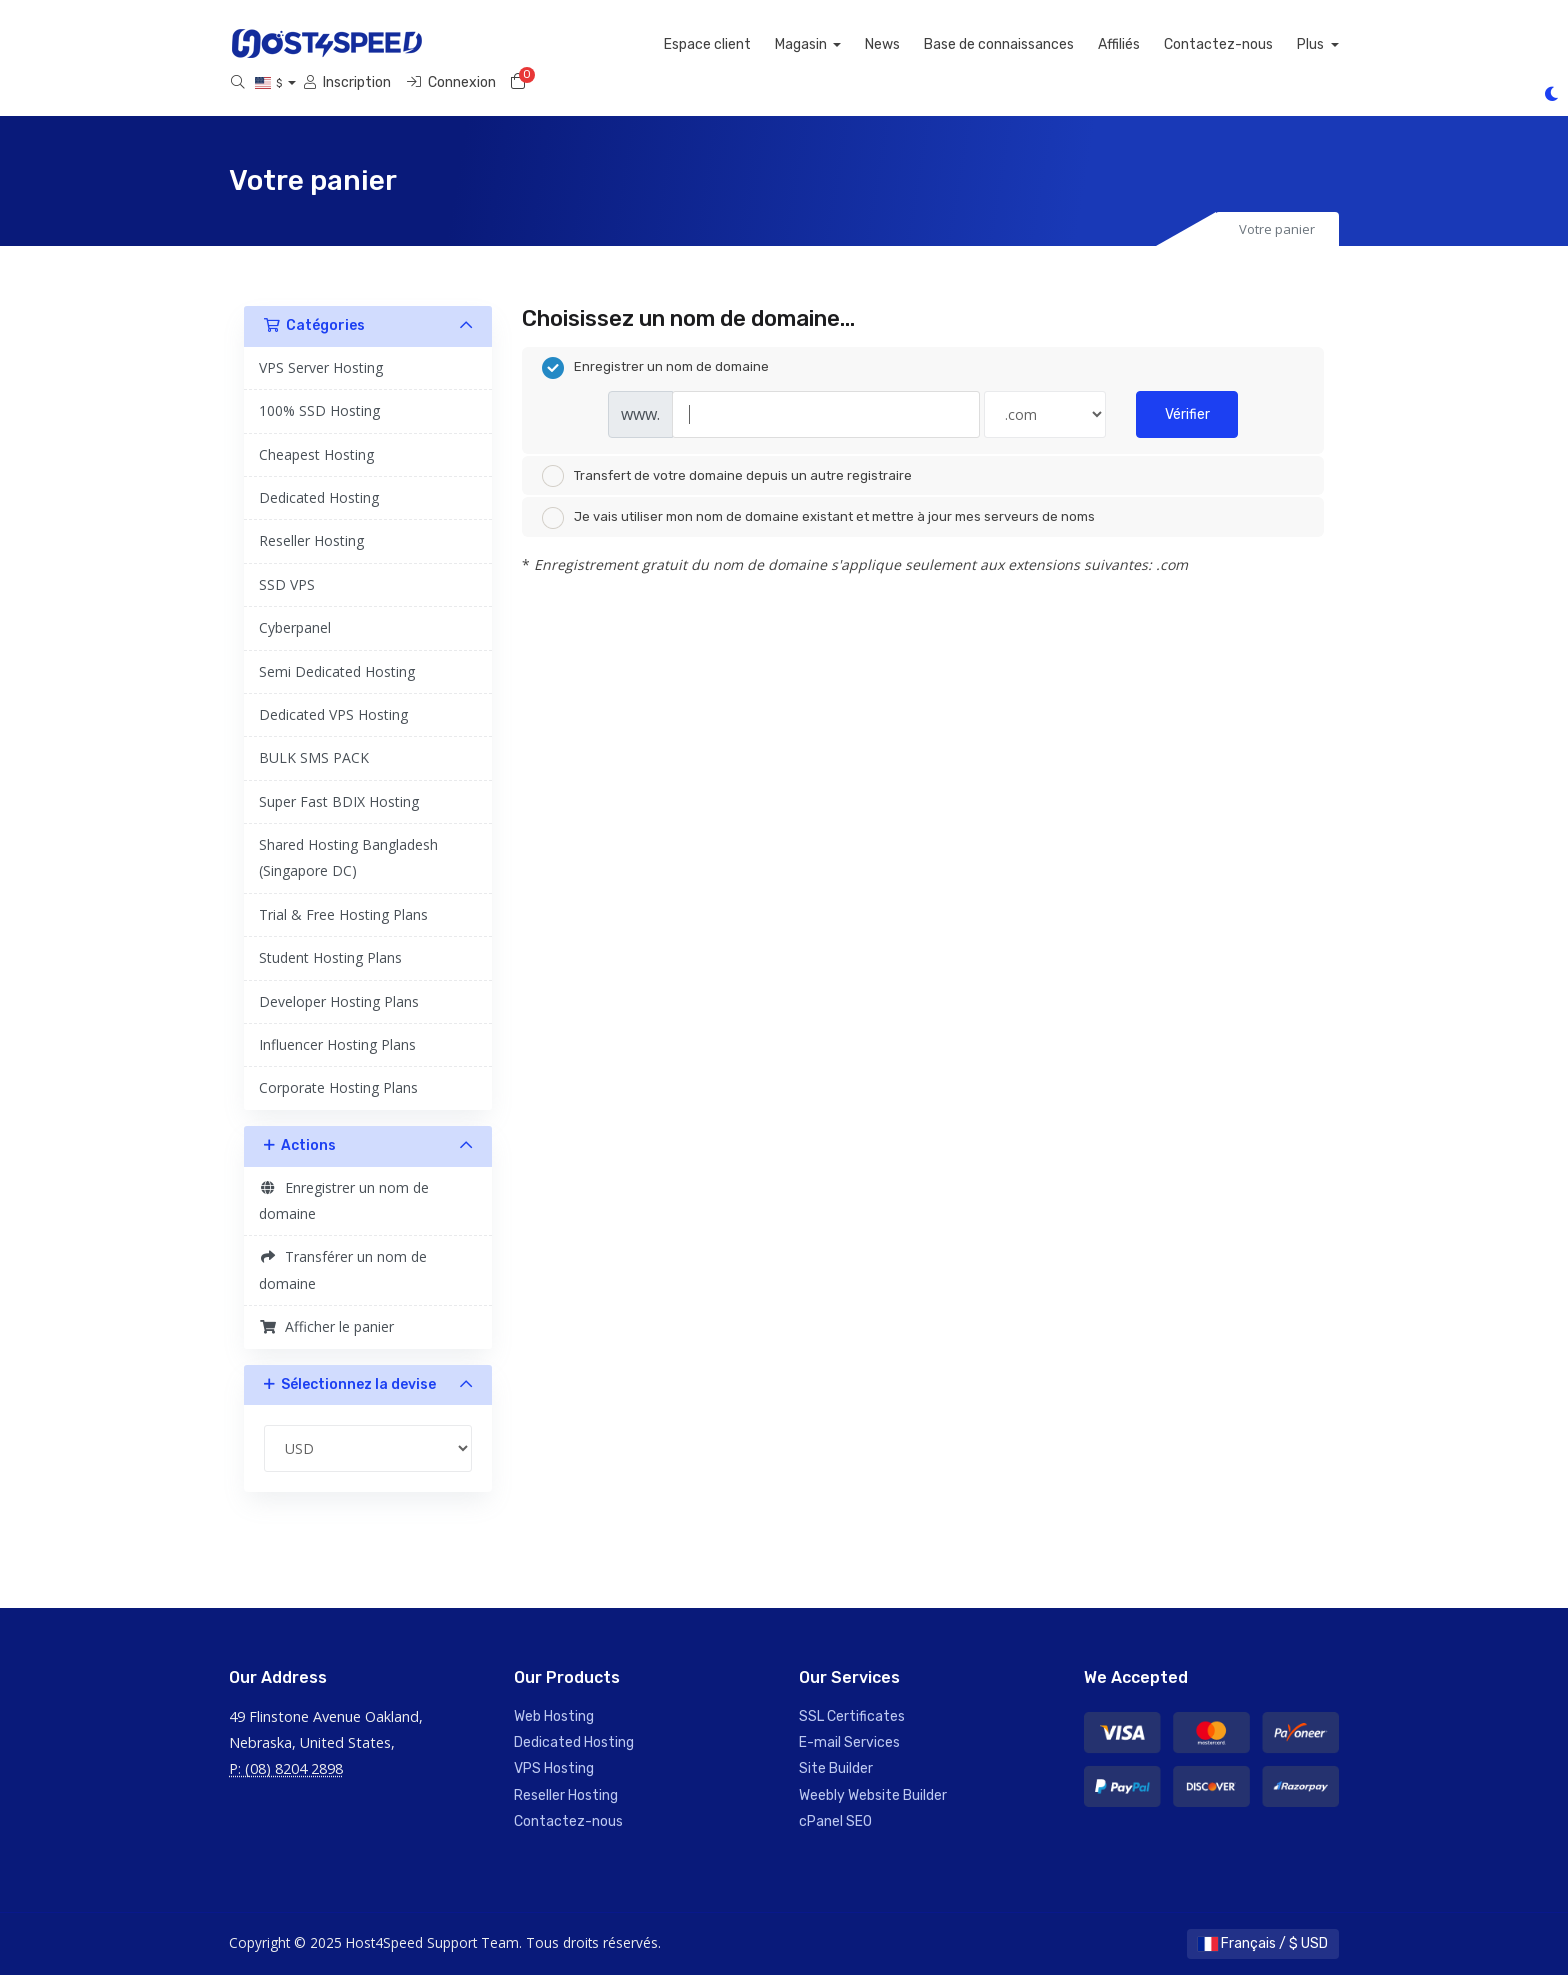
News (924, 44)
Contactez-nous (1260, 44)
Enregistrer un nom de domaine (344, 1200)
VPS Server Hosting (321, 367)
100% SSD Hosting (319, 410)
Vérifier (1187, 414)
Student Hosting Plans (330, 957)
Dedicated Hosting (319, 497)
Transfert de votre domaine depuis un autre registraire (727, 476)
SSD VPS (287, 584)
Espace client (748, 44)
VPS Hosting (554, 1768)
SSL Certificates (852, 1716)
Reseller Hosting (311, 540)
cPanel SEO (835, 1821)
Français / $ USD (1263, 1943)
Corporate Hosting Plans (338, 1087)
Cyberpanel (295, 627)
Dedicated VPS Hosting (333, 714)
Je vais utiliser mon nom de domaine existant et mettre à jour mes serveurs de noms (818, 518)
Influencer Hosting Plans (337, 1044)
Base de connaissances (1041, 44)
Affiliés (1161, 44)
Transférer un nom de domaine (343, 1269)
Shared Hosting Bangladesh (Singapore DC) (348, 857)
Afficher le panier (326, 1326)
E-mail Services (849, 1742)
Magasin (843, 44)
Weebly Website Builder (873, 1795)
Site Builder (836, 1768)
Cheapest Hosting (316, 454)
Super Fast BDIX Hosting (339, 801)
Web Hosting (554, 1716)
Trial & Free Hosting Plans (343, 914)
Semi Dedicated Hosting (337, 671)
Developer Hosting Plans (339, 1001)
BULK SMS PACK (314, 757)
